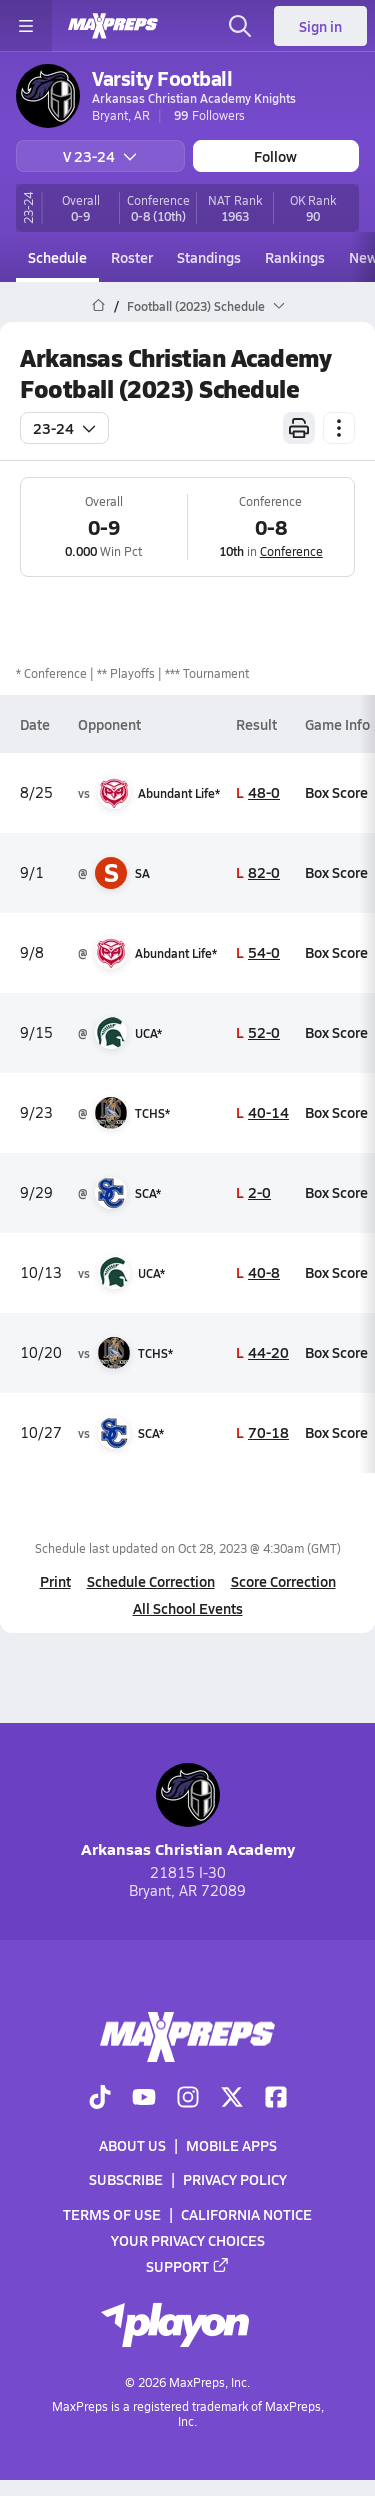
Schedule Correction (151, 1581)
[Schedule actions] (339, 428)
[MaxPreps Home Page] (98, 306)
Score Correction (283, 1581)
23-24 (64, 428)
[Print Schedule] (299, 428)
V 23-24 (100, 156)
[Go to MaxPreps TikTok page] (100, 2099)
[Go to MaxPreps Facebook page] (276, 2099)
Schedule (57, 257)
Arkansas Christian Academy (188, 1811)
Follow (275, 156)
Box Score (336, 792)
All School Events (188, 1608)
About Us (132, 2145)
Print (55, 1581)
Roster (132, 257)
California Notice (246, 2213)
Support (188, 2266)
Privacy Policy (235, 2179)
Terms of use (112, 2213)
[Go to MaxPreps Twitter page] (232, 2099)
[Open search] (240, 26)
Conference (291, 551)
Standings (209, 257)
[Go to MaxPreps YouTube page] (144, 2099)
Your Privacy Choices (188, 2240)
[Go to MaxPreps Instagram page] (188, 2099)
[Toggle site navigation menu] (26, 26)
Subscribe (126, 2179)
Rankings (295, 257)
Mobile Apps (231, 2145)
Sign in (320, 26)
